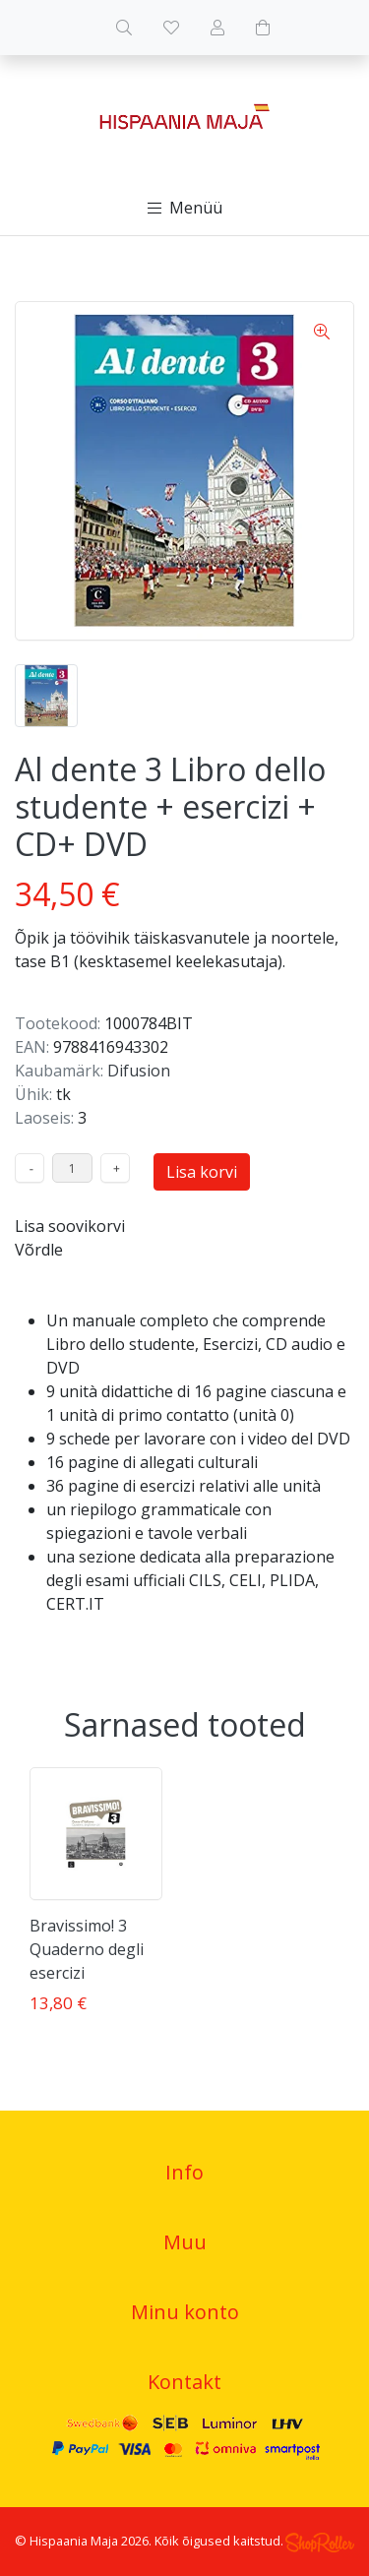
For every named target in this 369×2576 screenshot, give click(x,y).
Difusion (138, 1070)
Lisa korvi (201, 1172)
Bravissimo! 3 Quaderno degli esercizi (87, 1949)
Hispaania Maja (74, 2540)
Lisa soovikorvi (70, 1226)
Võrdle (39, 1249)
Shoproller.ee (319, 2542)
